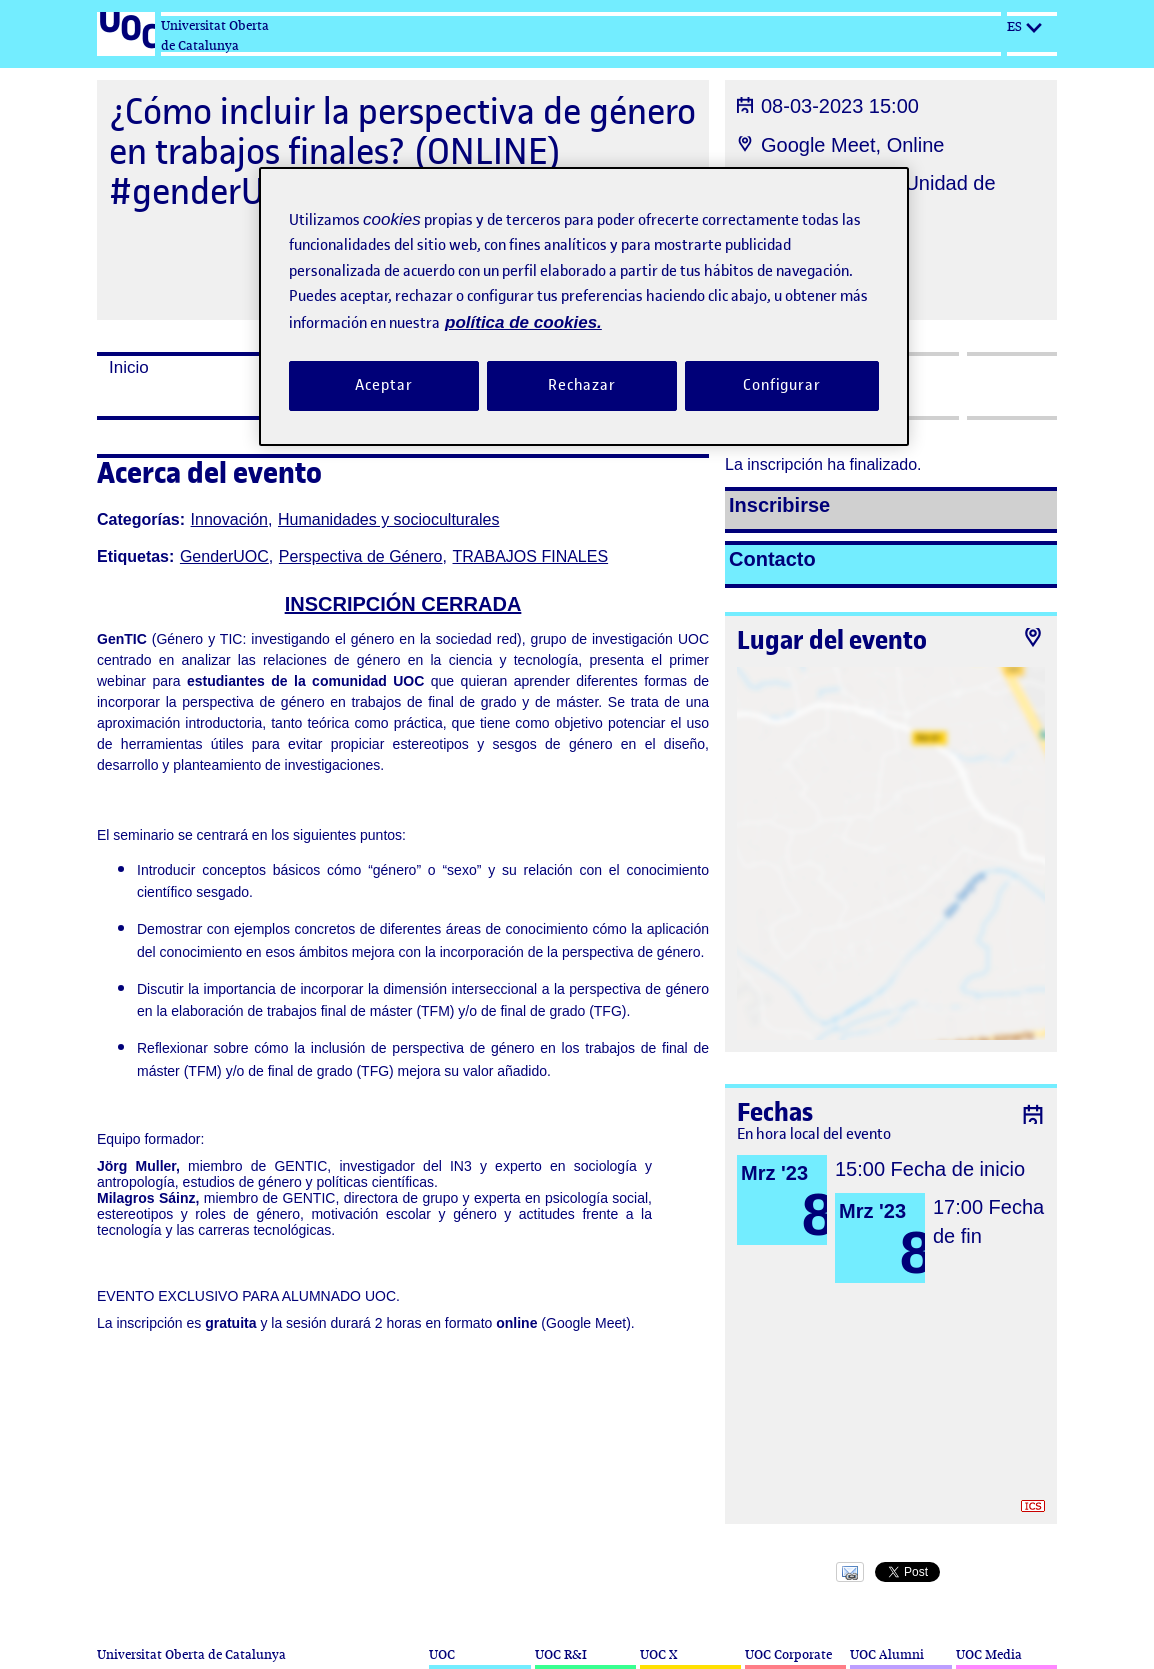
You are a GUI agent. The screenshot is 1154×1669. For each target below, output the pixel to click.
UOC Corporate (788, 1654)
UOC (442, 1654)
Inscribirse (779, 505)
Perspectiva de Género (361, 556)
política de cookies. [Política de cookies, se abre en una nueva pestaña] (523, 322)
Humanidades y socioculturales (388, 519)
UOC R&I (561, 1654)
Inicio (129, 367)
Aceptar (383, 385)
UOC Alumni (887, 1654)
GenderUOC (224, 556)
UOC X (658, 1654)
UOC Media (989, 1654)
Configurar (782, 385)
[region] (584, 306)
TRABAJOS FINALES (531, 556)
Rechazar (582, 385)
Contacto (772, 559)
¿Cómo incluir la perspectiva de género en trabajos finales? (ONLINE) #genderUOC (402, 151)
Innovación (229, 519)
